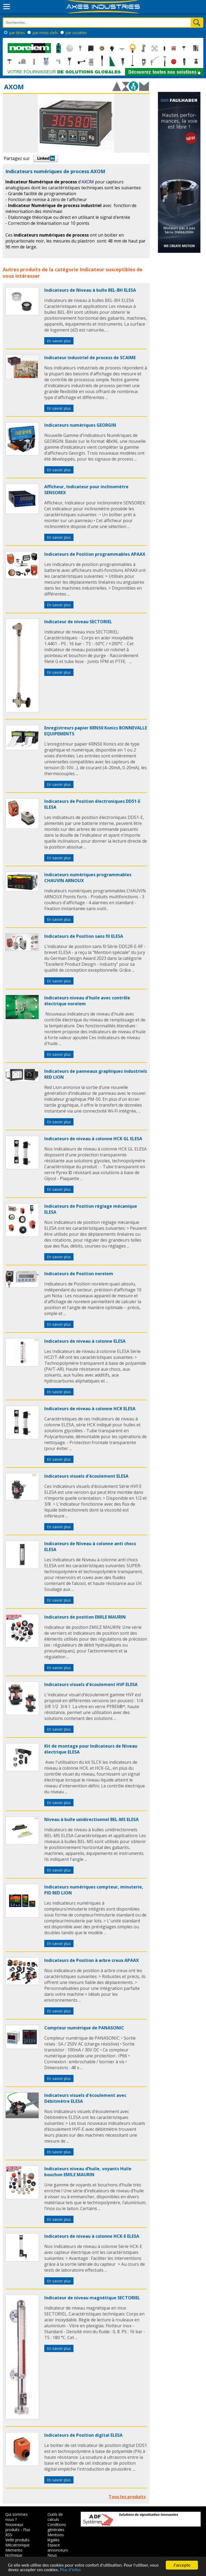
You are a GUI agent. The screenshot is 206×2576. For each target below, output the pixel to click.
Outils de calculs (55, 2517)
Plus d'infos (70, 2570)
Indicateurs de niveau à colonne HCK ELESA (89, 1409)
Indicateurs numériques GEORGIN (80, 425)
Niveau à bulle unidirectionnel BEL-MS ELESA (91, 1819)
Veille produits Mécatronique (17, 2542)
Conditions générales (56, 2527)
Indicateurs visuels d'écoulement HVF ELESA (91, 1684)
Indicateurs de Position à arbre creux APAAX (91, 1960)
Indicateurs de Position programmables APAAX (94, 554)
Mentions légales (55, 2537)
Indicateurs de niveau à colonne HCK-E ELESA (91, 2236)
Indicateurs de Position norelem (78, 1274)
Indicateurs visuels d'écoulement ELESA (86, 1476)
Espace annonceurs (57, 2547)
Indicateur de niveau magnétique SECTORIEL (92, 2298)
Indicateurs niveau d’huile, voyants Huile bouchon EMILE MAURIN (87, 2172)
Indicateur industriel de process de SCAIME (90, 358)
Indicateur (92, 269)
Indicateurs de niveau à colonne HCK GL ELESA (93, 1139)
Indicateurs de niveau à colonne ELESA (85, 1341)
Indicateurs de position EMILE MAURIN (85, 1617)
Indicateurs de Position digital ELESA (83, 2435)
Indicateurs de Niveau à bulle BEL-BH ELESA (90, 290)
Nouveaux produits (14, 2527)
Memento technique (14, 2553)
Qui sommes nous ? (16, 2517)
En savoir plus (59, 340)
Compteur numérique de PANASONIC (84, 2028)
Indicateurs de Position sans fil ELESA (83, 936)
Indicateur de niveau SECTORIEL (78, 622)
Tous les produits (127, 2497)
